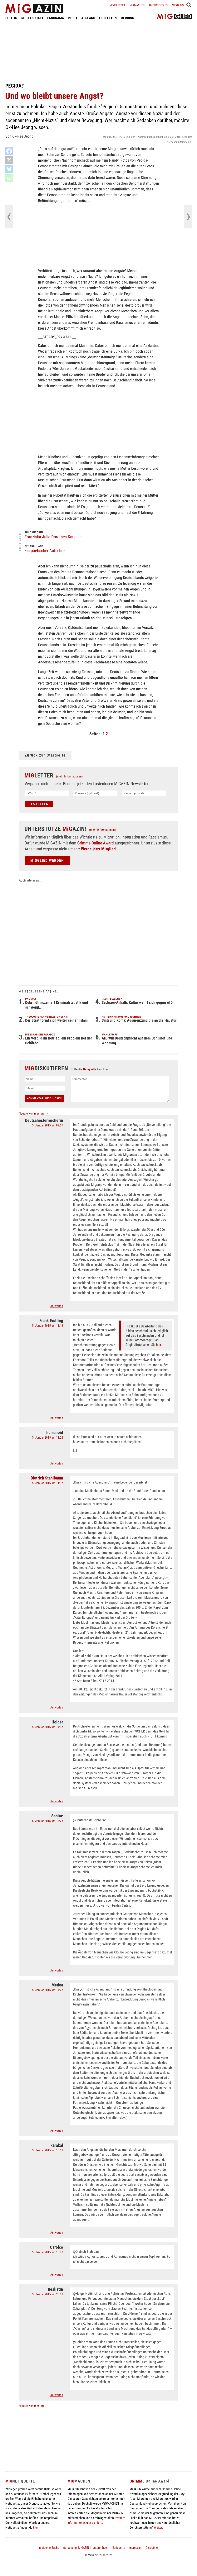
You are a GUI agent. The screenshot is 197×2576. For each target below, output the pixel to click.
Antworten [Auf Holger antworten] (56, 1801)
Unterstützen (158, 5)
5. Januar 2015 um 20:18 (47, 2294)
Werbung (178, 5)
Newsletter (117, 5)
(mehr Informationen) (69, 776)
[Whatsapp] (9, 178)
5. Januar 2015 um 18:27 (47, 2252)
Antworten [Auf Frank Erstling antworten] (56, 1418)
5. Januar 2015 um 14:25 (47, 1821)
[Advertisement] (98, 51)
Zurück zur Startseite (45, 755)
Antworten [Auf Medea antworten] (56, 2131)
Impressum (135, 2548)
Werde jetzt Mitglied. (99, 849)
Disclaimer (152, 2548)
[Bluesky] (9, 169)
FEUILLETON (108, 18)
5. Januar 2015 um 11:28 (47, 1437)
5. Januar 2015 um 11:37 (47, 1483)
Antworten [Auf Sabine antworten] (56, 1970)
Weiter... (159, 2527)
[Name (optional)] (144, 793)
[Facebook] (9, 151)
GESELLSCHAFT (32, 18)
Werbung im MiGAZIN (76, 2548)
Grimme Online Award (95, 843)
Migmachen (137, 5)
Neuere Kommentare (33, 1113)
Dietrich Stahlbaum (47, 1478)
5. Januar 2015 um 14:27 (47, 1990)
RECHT (72, 18)
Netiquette (89, 1069)
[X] (9, 160)
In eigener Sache (48, 2548)
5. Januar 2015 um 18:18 (47, 2150)
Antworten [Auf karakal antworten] (56, 2232)
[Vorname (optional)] (95, 793)
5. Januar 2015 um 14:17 (47, 1727)
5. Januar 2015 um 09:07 (47, 1125)
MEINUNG (127, 18)
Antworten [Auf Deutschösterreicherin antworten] (56, 1306)
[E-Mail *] (47, 793)
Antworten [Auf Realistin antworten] (56, 2395)
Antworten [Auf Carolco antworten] (56, 2275)
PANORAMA (55, 18)
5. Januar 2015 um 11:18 (47, 1325)
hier (158, 1345)
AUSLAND (88, 18)
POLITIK (11, 18)
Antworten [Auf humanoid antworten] (56, 1463)
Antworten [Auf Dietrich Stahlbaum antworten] (56, 1707)
